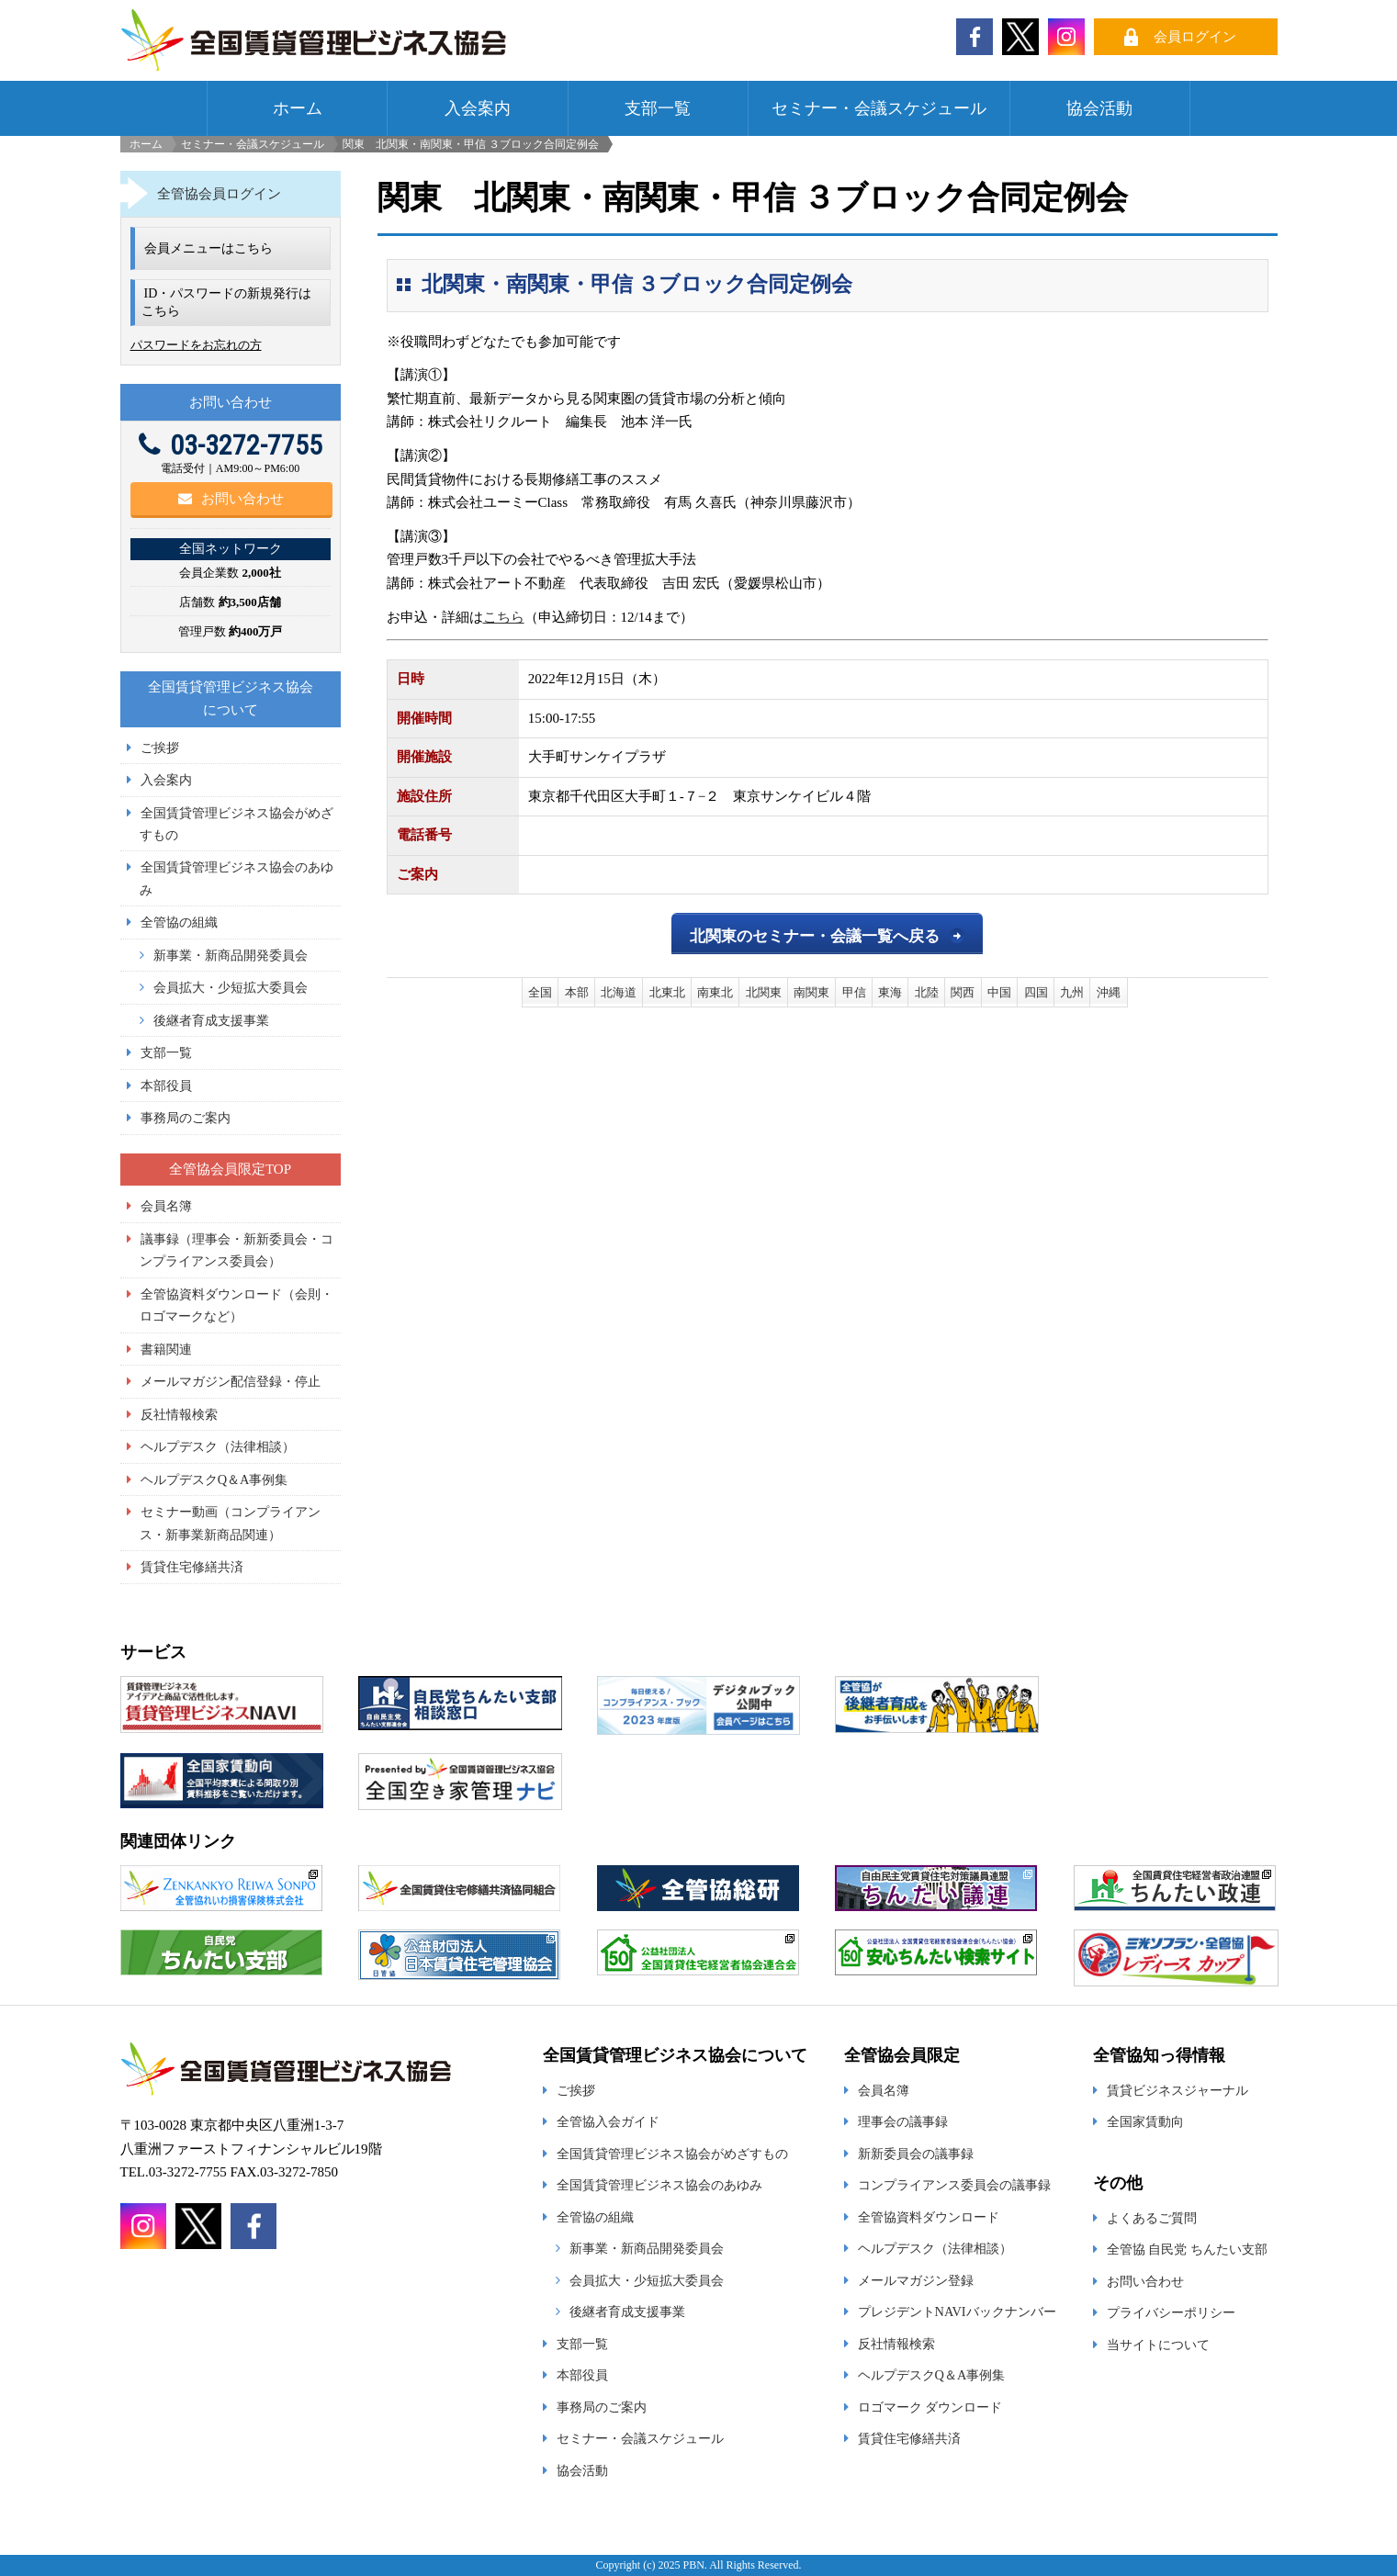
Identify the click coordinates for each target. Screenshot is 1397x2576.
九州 (1072, 992)
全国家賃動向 (1145, 2121)
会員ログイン (1195, 36)
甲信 (854, 992)
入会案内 (478, 108)
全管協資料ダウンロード (928, 2217)
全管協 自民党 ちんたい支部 (1187, 2249)
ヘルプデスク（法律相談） (218, 1446)
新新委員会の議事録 (916, 2153)
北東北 (667, 992)
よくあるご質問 (1152, 2217)
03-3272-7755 (230, 445)
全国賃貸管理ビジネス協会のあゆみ (659, 2184)
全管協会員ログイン (219, 193)
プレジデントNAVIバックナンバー (957, 2311)
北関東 (764, 992)
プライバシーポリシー (1171, 2312)
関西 (963, 992)
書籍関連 (166, 1349)
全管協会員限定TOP (230, 1169)
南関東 (811, 992)
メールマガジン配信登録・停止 (231, 1381)
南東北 (715, 992)
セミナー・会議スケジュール (879, 108)
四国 (1036, 992)
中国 (999, 992)
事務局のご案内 (186, 1117)
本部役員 (166, 1085)
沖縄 (1109, 992)
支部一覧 (658, 108)
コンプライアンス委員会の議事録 (954, 2184)
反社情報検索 (179, 1414)
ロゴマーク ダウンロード (930, 2407)
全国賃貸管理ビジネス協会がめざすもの (672, 2153)
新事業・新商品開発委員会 (230, 955)
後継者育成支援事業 (211, 1020)
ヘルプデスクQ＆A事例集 (214, 1479)
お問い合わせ (231, 498)
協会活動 (1099, 108)
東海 (890, 992)
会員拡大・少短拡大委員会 (230, 987)
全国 (540, 992)
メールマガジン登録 (916, 2280)
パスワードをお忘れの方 (196, 345)
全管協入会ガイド (608, 2121)
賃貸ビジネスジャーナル (1177, 2090)
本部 (577, 992)
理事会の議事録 (903, 2121)
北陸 (927, 992)
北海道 (619, 992)
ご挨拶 (160, 747)
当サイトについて (1158, 2344)
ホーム (297, 108)
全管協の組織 (179, 922)
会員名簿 (166, 1205)
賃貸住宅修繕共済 (192, 1566)
